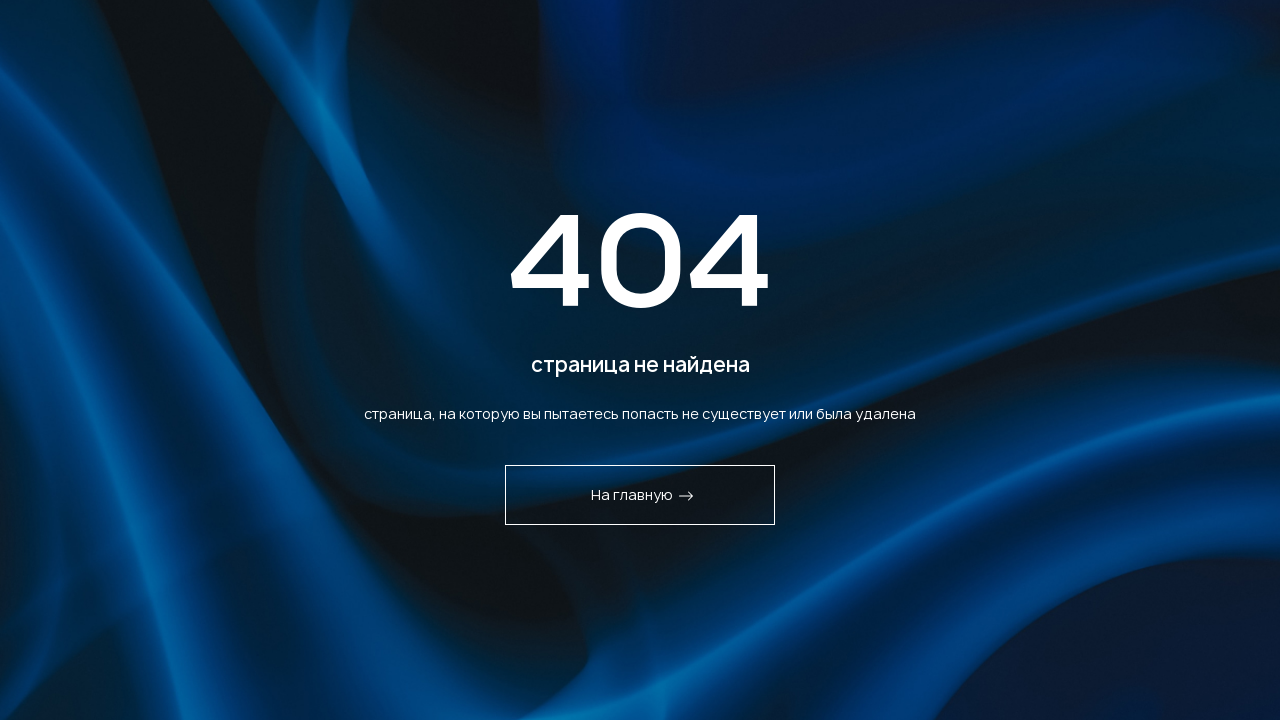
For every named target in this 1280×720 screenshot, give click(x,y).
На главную (642, 494)
